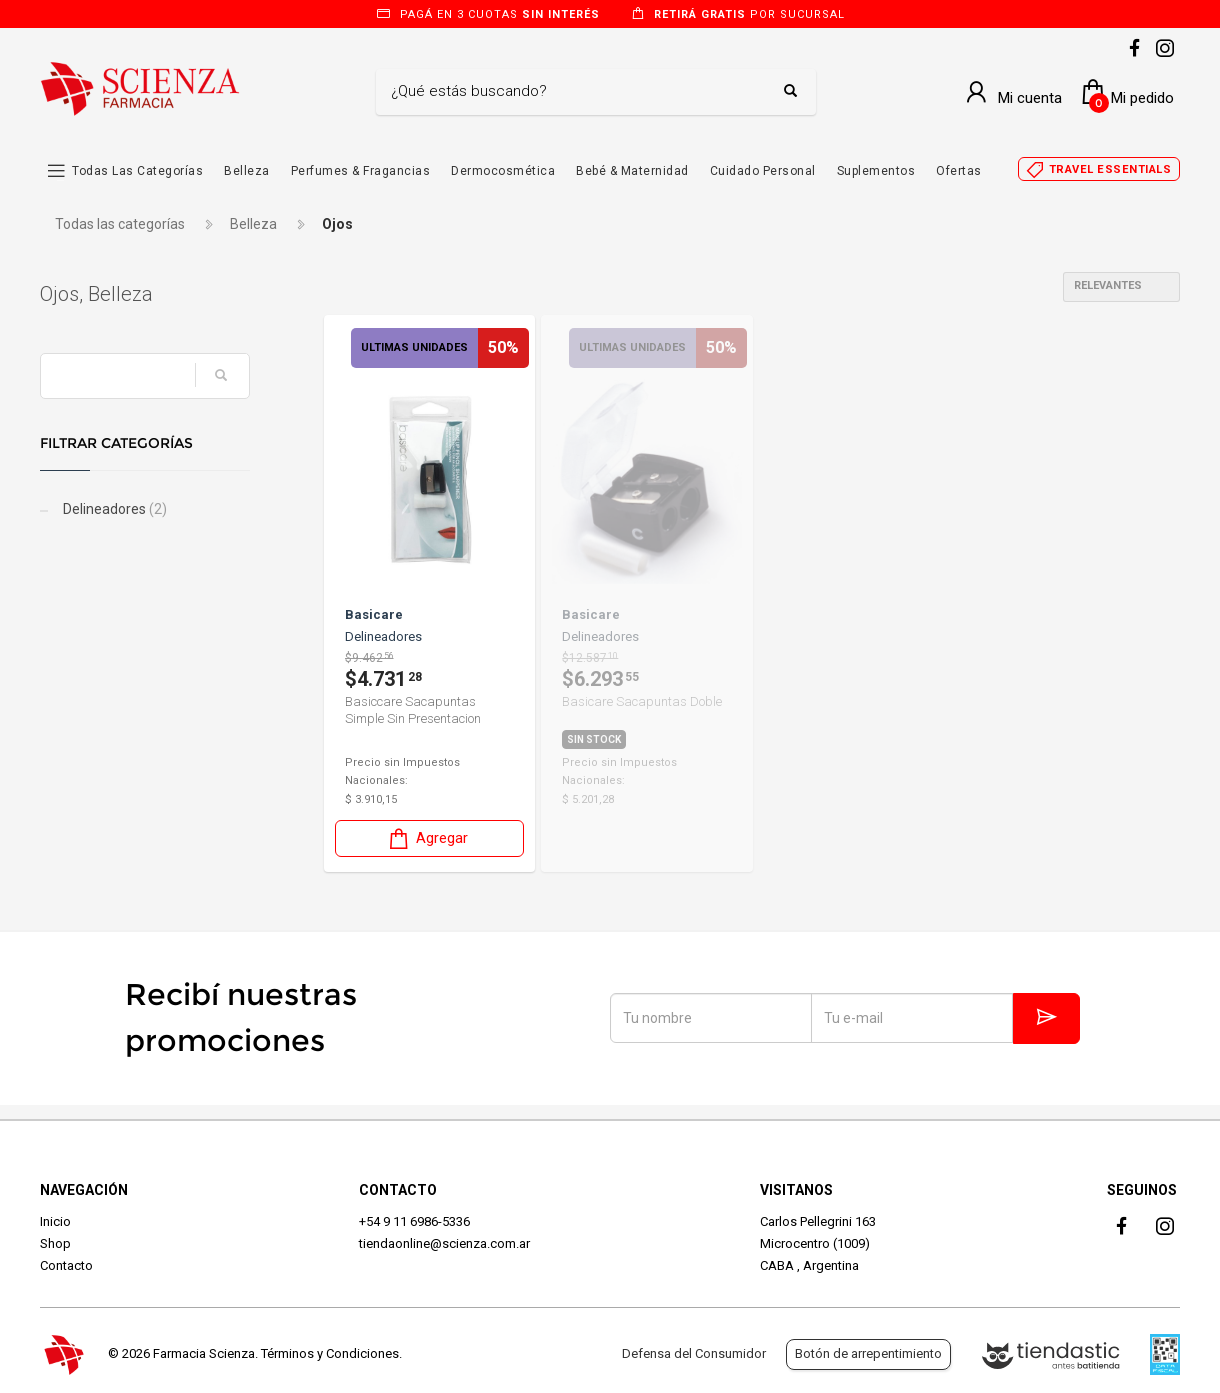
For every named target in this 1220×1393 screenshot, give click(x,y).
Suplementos (876, 171)
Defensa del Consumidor (694, 1353)
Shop (55, 1243)
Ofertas (959, 171)
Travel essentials (1110, 169)
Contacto (66, 1265)
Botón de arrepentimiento (868, 1353)
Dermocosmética (503, 171)
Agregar (427, 838)
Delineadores (113, 509)
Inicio (55, 1221)
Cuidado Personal (763, 171)
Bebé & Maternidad (632, 171)
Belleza (247, 171)
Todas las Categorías (137, 171)
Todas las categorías (120, 224)
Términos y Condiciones (330, 1353)
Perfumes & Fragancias (361, 171)
